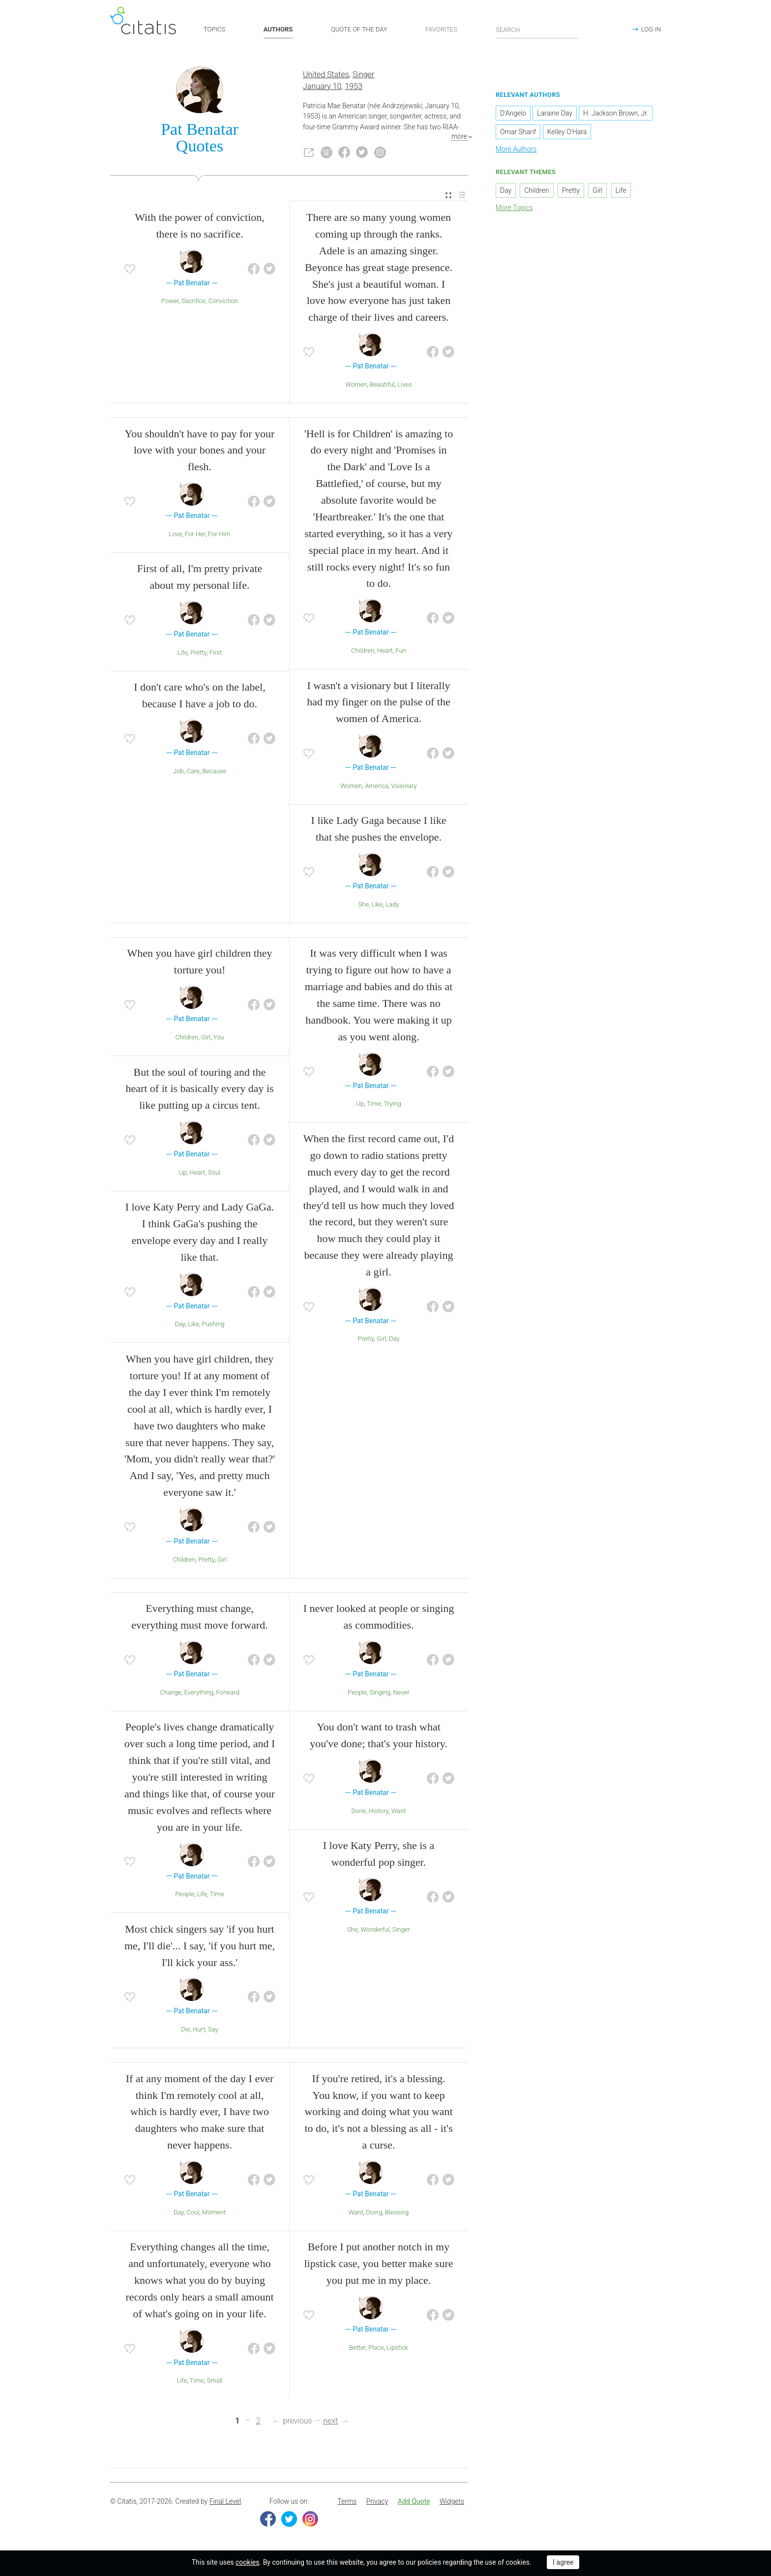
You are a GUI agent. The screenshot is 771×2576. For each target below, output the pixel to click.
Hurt (199, 2029)
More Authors (516, 149)
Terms (346, 2501)
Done (359, 1811)
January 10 (322, 86)
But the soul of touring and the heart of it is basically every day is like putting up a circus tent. (199, 1089)
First (215, 652)
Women (356, 384)
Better (357, 2347)
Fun (400, 650)
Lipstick (397, 2347)
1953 (353, 86)
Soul (214, 1172)
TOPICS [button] (214, 29)
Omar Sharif (518, 132)
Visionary (404, 785)
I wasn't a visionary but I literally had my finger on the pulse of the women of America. (378, 702)
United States (326, 74)
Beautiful (382, 384)
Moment (214, 2212)
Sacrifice (193, 300)
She (363, 904)
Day (180, 1324)
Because (214, 771)
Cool (192, 2212)
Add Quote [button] (414, 2501)
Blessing (397, 2212)
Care (192, 771)
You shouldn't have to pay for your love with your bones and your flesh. (200, 450)
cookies (247, 2562)
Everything (198, 1692)
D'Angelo (513, 113)
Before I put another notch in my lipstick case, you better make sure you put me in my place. (378, 2263)
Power (169, 300)
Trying (392, 1103)
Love (175, 534)
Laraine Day (554, 113)
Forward (227, 1692)
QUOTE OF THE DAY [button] (359, 29)
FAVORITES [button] (441, 29)
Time (374, 1103)
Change (170, 1692)
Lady (392, 904)
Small (214, 2380)
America (376, 785)
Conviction (223, 300)
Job (178, 771)
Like (377, 904)
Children (362, 650)
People (184, 1894)
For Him (219, 534)
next (330, 2420)
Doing (374, 2212)
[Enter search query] (537, 29)
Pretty (198, 652)
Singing (380, 1692)
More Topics (514, 208)
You (218, 1037)
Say (213, 2029)
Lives (404, 384)
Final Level (225, 2501)
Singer (363, 74)
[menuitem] (448, 195)
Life (183, 652)
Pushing (213, 1324)
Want (398, 1811)
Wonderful (374, 1929)
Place (376, 2347)
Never (401, 1692)
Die (185, 2029)
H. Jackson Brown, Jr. (615, 113)
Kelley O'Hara (567, 132)
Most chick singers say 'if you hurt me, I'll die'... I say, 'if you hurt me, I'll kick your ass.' (199, 1946)
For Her (195, 534)
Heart (385, 650)
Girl (205, 1037)
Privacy (377, 2501)
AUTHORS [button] (278, 29)
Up (183, 1172)
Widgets (452, 2501)
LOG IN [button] (651, 29)
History (378, 1811)
